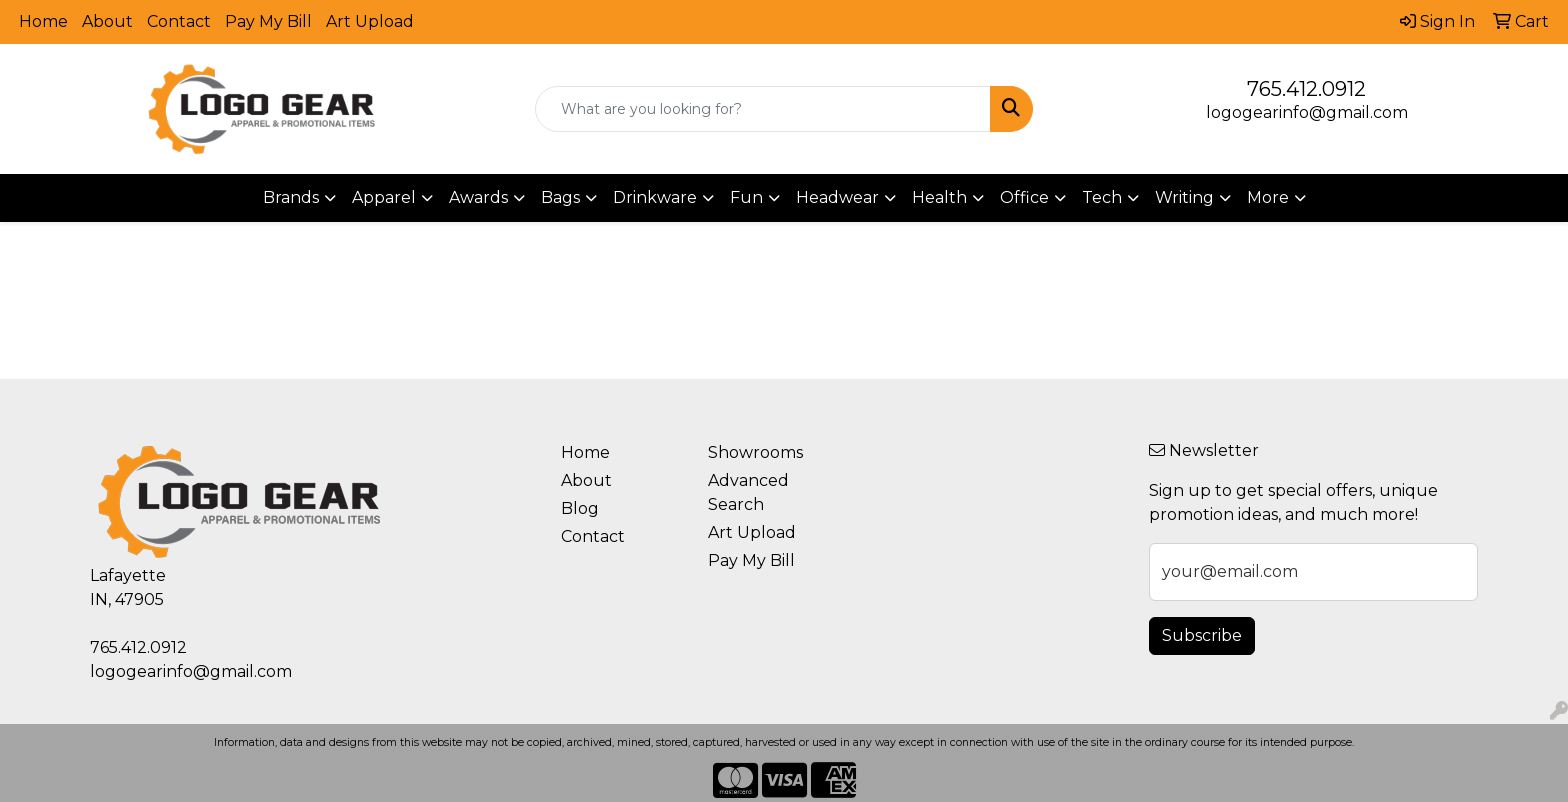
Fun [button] (746, 197)
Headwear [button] (837, 197)
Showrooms (755, 452)
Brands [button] (291, 197)
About (107, 21)
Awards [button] (478, 197)
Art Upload (370, 21)
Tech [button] (1102, 197)
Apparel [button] (384, 197)
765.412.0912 (1306, 89)
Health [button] (939, 197)
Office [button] (1024, 197)
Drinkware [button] (655, 197)
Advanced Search (748, 492)
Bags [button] (560, 197)
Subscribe (1202, 635)
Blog (580, 508)
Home (43, 21)
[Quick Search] (763, 109)
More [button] (1268, 197)
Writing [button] (1184, 197)
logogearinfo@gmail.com (1307, 112)
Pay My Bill (268, 21)
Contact (179, 21)
